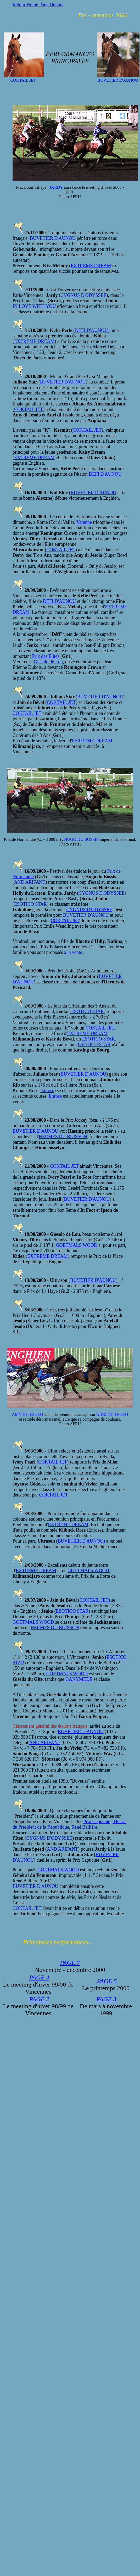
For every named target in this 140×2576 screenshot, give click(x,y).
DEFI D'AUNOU (105, 474)
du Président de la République (41, 1827)
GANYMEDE (78, 1679)
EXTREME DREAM (91, 265)
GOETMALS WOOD (76, 1245)
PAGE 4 (39, 1977)
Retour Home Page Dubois (38, 4)
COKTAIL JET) (95, 1600)
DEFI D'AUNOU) (92, 330)
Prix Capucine (96, 1821)
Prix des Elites (45, 656)
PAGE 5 (107, 1981)
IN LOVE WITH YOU (34, 306)
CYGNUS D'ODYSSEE (83, 295)
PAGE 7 (70, 1962)
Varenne (84, 522)
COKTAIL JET (28, 409)
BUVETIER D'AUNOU (53, 238)
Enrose (47, 1090)
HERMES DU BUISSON (63, 1136)
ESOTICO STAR (30, 904)
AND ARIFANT (29, 882)
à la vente (73, 952)
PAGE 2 (39, 1999)
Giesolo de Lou (48, 661)
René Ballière (84, 1827)
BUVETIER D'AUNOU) (82, 1541)
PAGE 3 (106, 1999)
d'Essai (119, 1821)
